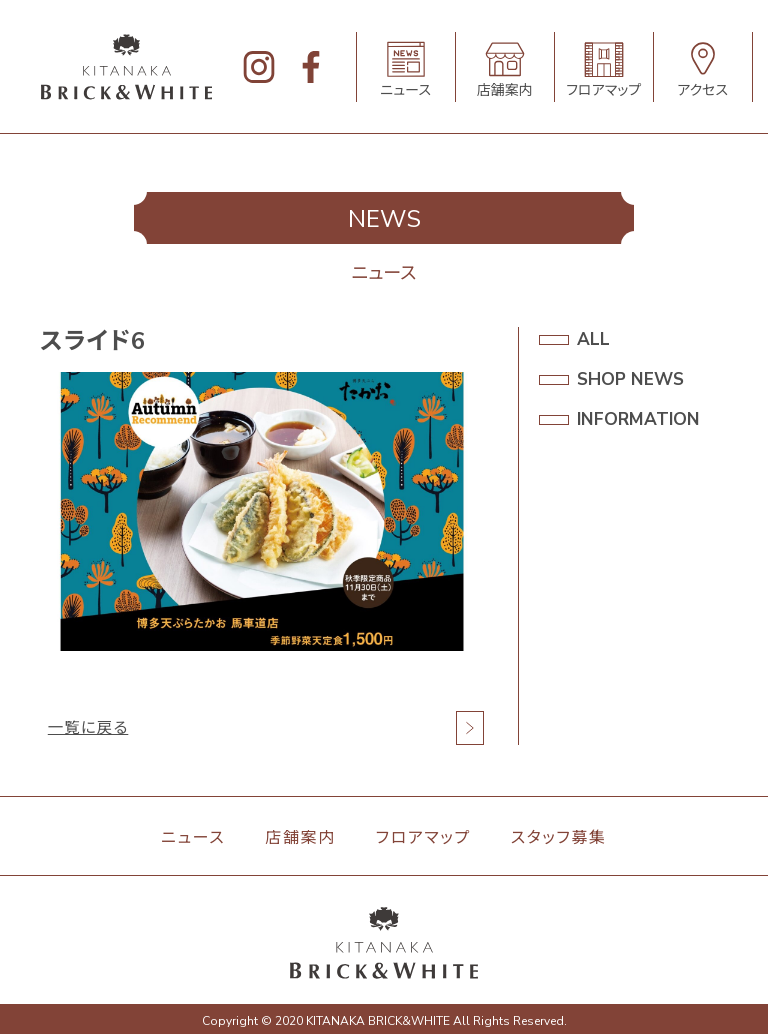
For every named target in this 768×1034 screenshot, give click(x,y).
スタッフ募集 (559, 838)
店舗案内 (300, 838)
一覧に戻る (89, 728)
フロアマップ (423, 838)
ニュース (193, 838)
